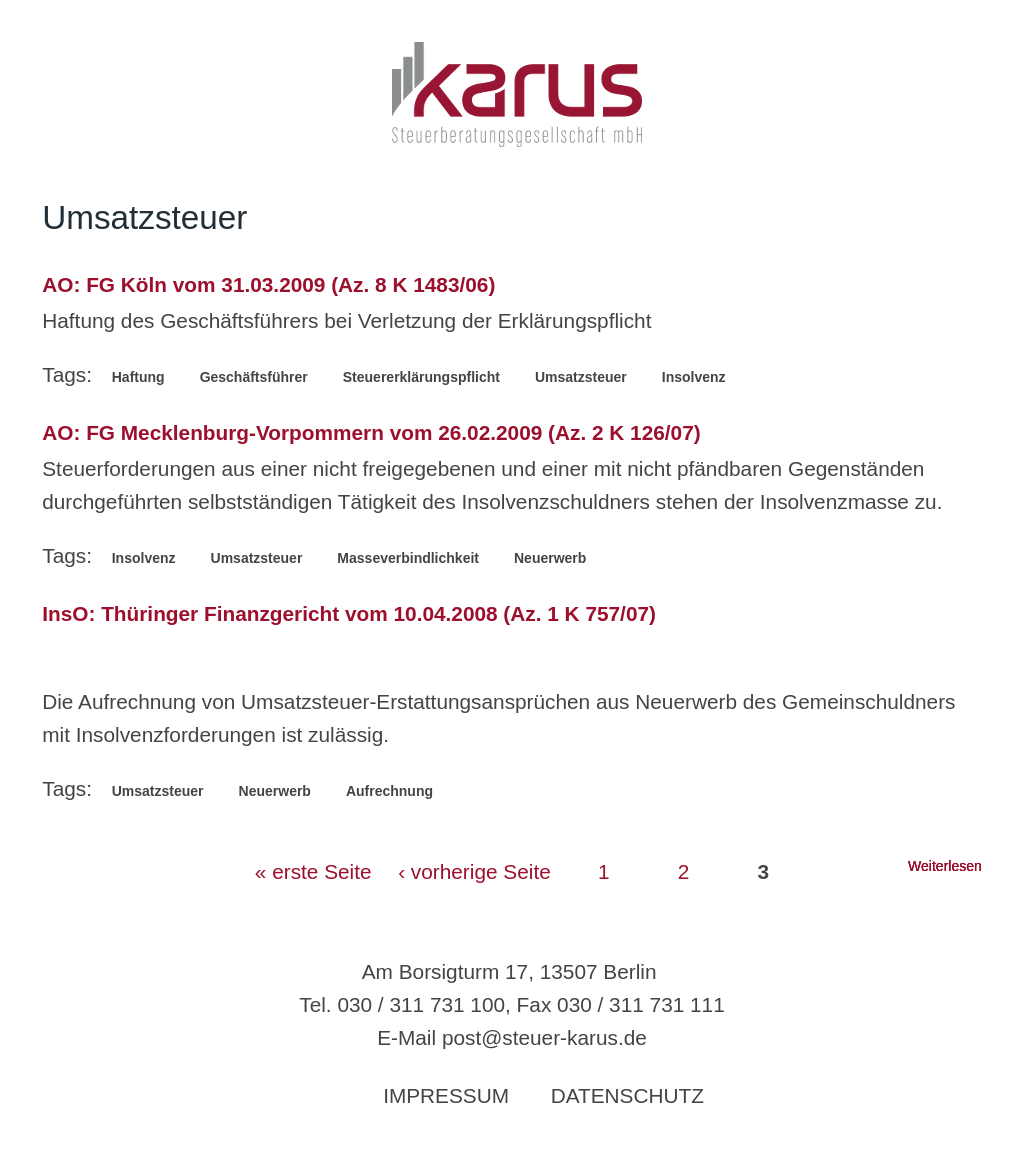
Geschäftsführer (254, 377)
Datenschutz (627, 1095)
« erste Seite (313, 871)
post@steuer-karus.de (544, 1037)
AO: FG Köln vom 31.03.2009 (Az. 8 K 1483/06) (268, 284)
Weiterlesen (945, 866)
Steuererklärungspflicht (421, 377)
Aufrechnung (389, 791)
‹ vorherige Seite (474, 871)
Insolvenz (694, 377)
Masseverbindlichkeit (408, 558)
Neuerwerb (550, 558)
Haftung (138, 377)
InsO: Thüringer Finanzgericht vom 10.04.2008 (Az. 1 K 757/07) (349, 613)
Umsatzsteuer (581, 377)
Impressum (446, 1095)
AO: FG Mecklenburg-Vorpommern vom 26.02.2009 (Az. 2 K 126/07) (371, 432)
